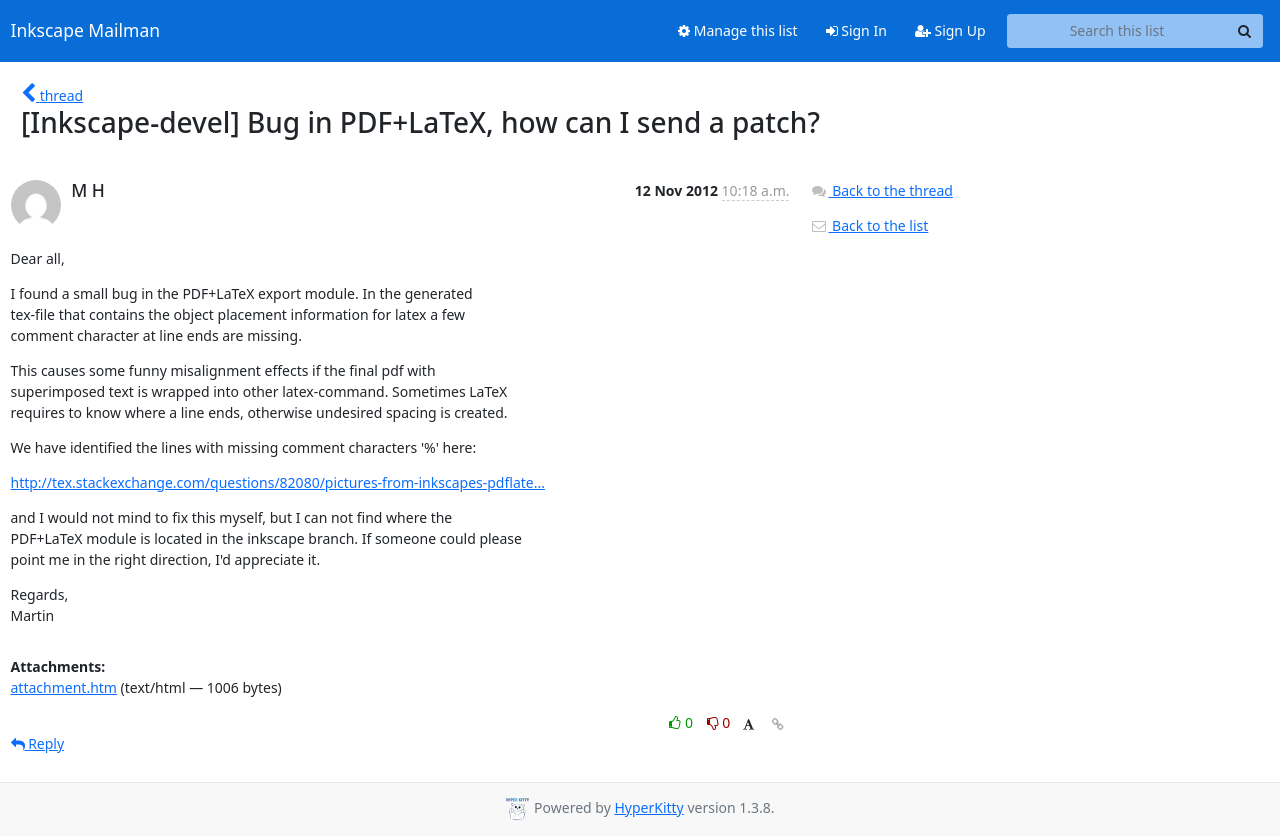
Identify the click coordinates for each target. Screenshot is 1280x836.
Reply (38, 743)
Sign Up (950, 30)
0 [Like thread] (682, 722)
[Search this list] (1117, 31)
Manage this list (738, 30)
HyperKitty (648, 807)
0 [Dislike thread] (719, 722)
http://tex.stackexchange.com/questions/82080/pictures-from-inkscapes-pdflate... (278, 482)
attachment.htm (64, 687)
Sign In (856, 30)
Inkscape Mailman (86, 31)
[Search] (1245, 31)
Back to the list (869, 225)
